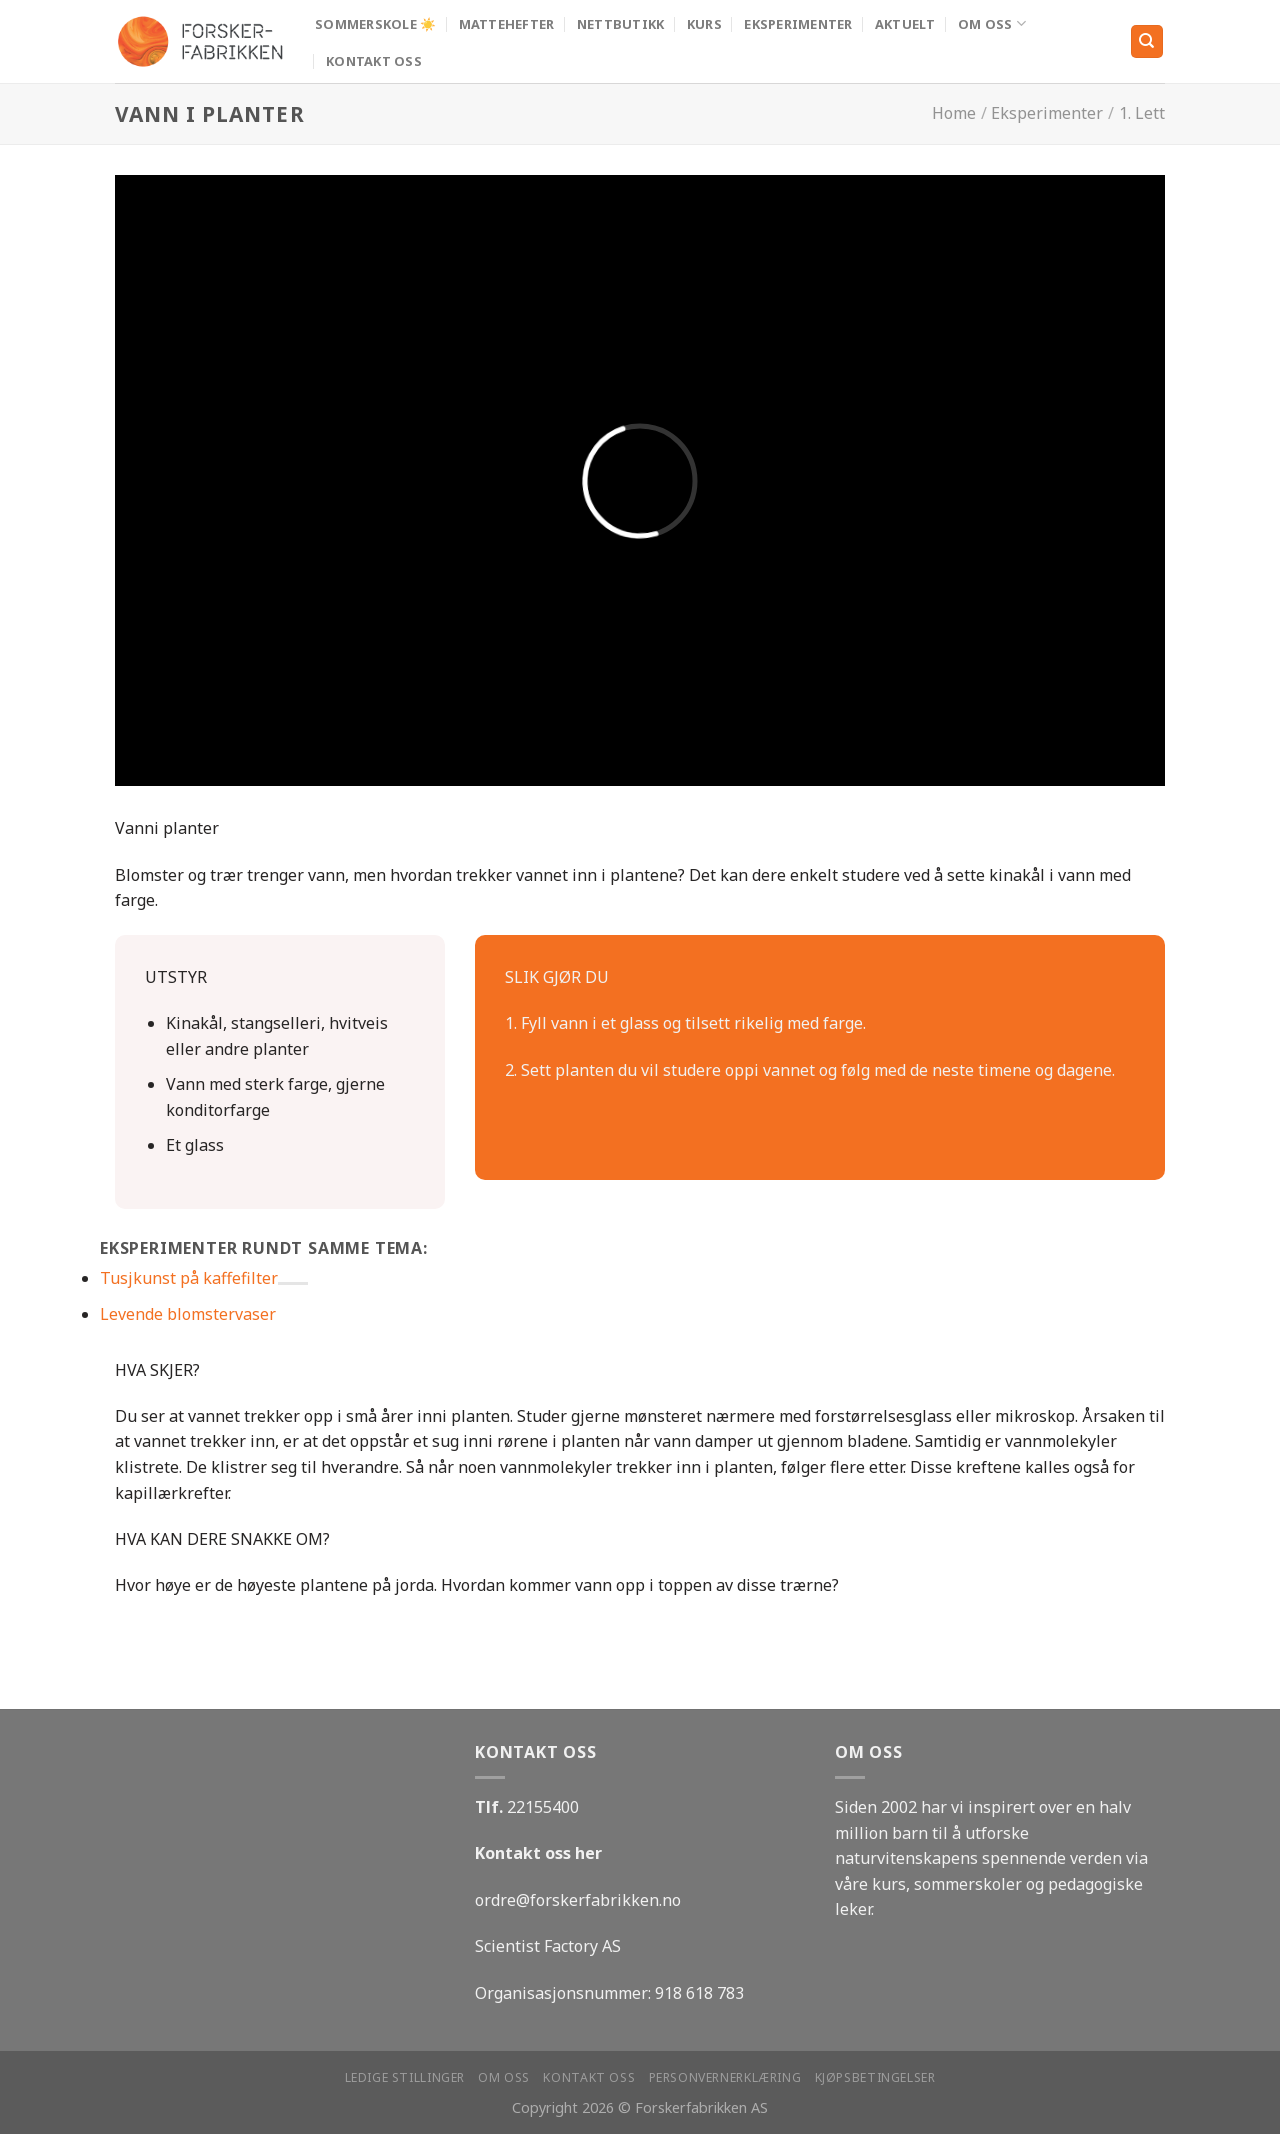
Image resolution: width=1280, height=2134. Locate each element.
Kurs (704, 24)
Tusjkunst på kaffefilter (189, 1278)
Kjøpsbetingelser (875, 2077)
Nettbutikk (621, 24)
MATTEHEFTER (507, 24)
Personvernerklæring (725, 2077)
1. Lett (1142, 113)
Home (954, 113)
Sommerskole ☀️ (375, 24)
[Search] (1147, 41)
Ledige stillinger (405, 2077)
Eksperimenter (798, 24)
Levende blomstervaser (188, 1314)
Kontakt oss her (538, 1853)
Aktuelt (905, 24)
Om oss (992, 23)
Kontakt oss (374, 61)
